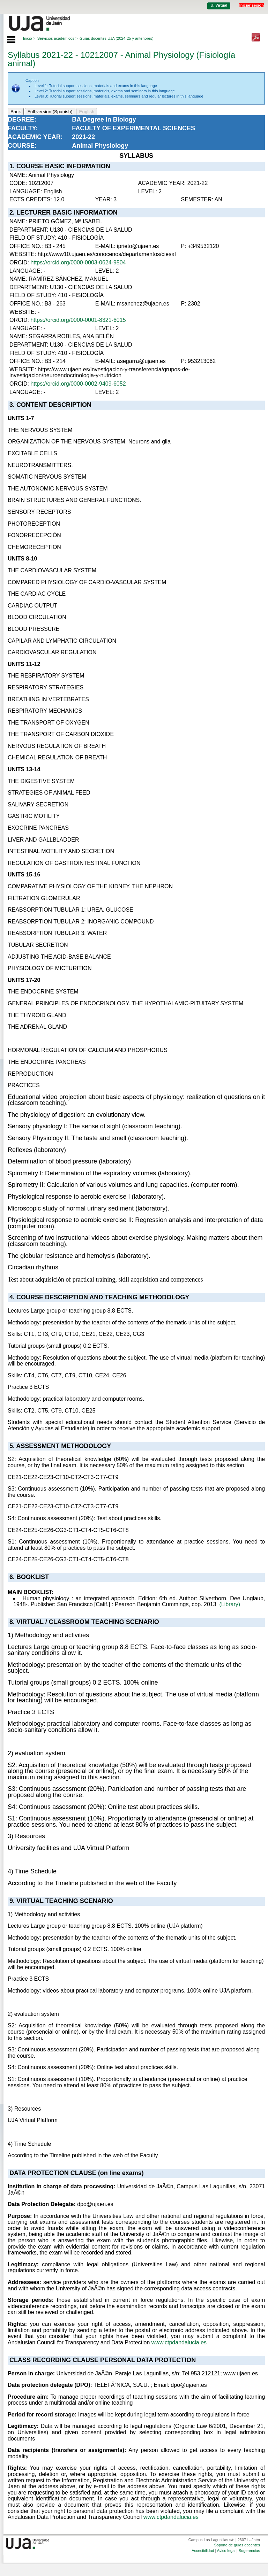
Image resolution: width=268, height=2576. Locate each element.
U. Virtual (218, 5)
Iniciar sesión (251, 5)
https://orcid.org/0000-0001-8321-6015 (78, 320)
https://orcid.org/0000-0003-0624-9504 (78, 262)
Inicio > (29, 38)
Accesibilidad (203, 2550)
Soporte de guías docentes (237, 2545)
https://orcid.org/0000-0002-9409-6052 (78, 384)
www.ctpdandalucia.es (179, 2342)
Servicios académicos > (57, 38)
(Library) (229, 1604)
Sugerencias (249, 2550)
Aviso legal (226, 2550)
